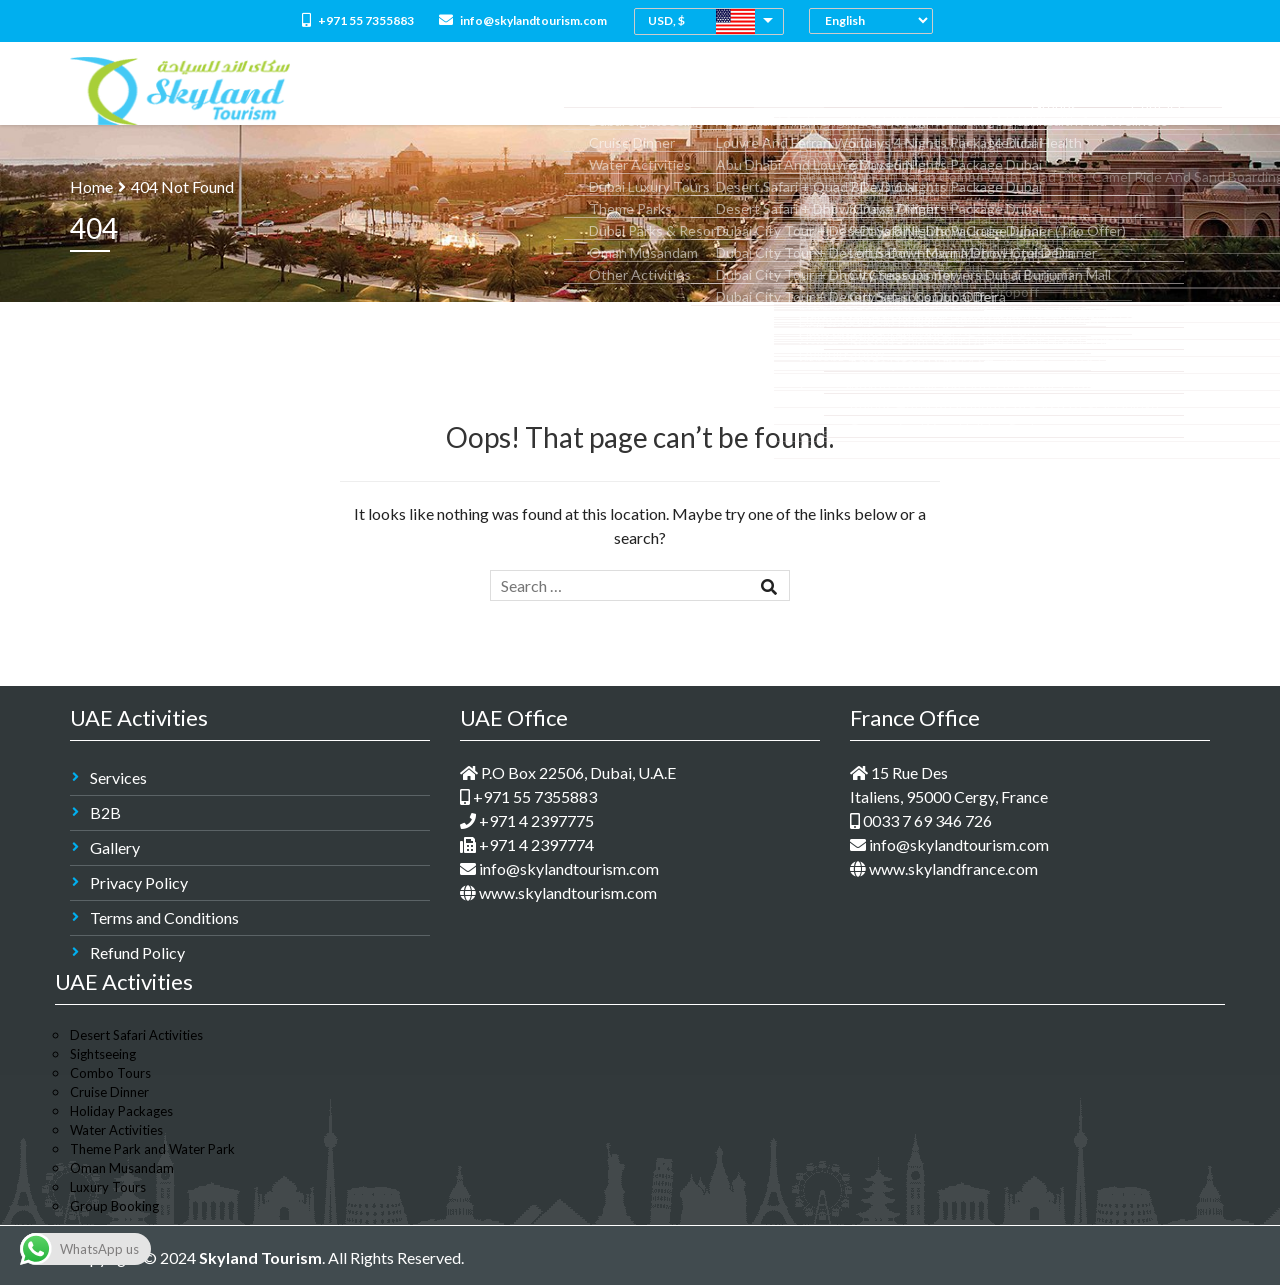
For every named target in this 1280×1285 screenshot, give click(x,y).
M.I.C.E (1030, 90)
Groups (1094, 90)
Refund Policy (137, 952)
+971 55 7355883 (358, 20)
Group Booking (114, 1206)
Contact (1170, 90)
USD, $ (666, 20)
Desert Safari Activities (136, 1035)
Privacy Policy (139, 882)
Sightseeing (103, 1054)
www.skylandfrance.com (944, 868)
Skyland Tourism (260, 1257)
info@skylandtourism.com (523, 20)
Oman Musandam (122, 1168)
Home (432, 90)
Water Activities (116, 1130)
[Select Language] (876, 20)
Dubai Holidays (810, 90)
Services (118, 777)
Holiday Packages (121, 1111)
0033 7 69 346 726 (921, 820)
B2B (105, 812)
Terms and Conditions (164, 917)
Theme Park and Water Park (152, 1149)
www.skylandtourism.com (558, 892)
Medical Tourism (934, 90)
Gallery (115, 847)
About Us (501, 90)
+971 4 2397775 (527, 820)
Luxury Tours (108, 1187)
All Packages (592, 90)
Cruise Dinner (109, 1092)
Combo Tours (697, 90)
